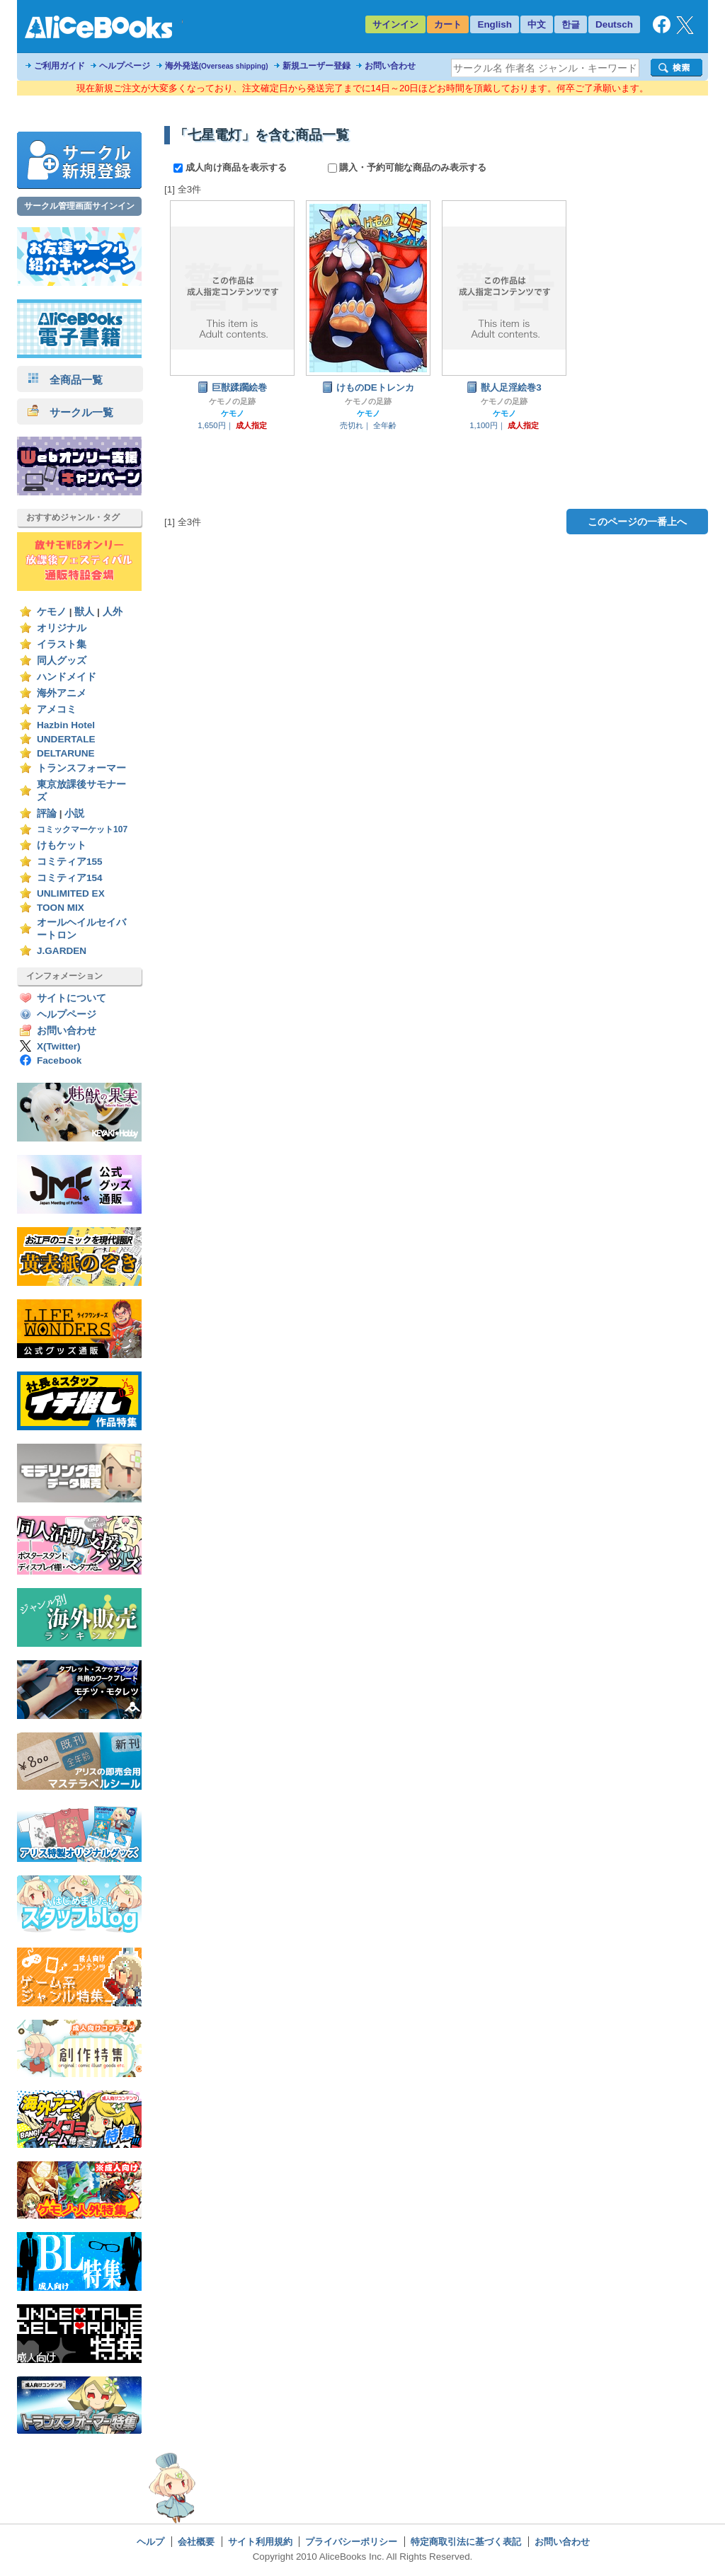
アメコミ (56, 709)
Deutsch (614, 24)
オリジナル (61, 628)
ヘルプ (150, 2541)
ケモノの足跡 (232, 401)
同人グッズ (61, 660)
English (494, 24)
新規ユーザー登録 (316, 66)
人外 (112, 611)
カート (448, 24)
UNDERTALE (66, 739)
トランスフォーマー (81, 768)
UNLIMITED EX (71, 893)
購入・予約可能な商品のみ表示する (407, 167)
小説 (74, 813)
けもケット (61, 845)
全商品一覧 (65, 380)
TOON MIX (60, 907)
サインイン (395, 24)
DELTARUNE (66, 753)
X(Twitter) (59, 1046)
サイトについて (71, 998)
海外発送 (216, 66)
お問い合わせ (390, 66)
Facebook (59, 1060)
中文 (536, 24)
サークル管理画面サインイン (79, 206)
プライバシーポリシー (351, 2541)
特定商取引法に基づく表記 (466, 2541)
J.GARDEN (61, 950)
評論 (47, 813)
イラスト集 (61, 644)
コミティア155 (70, 861)
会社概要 (196, 2541)
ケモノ (52, 611)
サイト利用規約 (260, 2541)
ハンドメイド (66, 677)
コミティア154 (70, 878)
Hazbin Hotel (66, 725)
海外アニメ (61, 693)
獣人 (84, 611)
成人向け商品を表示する (231, 167)
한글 (570, 24)
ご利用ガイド (59, 66)
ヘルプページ (124, 66)
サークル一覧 (70, 412)
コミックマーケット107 (82, 829)
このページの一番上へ (637, 521)
